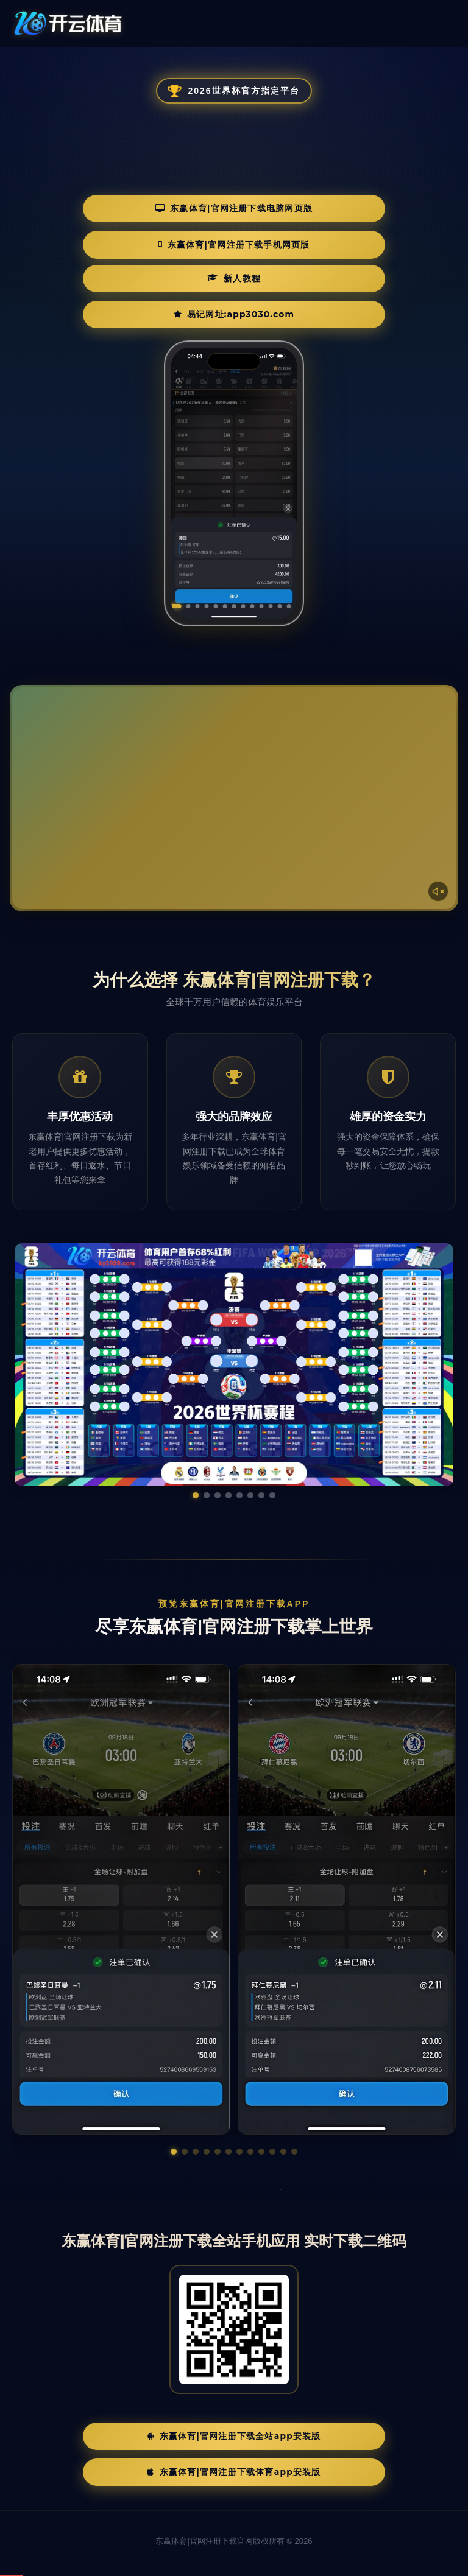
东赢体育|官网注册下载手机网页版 (343, 234)
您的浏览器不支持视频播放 (234, 782)
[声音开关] (434, 871)
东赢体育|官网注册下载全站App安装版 (234, 2421)
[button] (174, 2135)
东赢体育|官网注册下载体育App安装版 (234, 2460)
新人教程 (144, 271)
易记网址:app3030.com (293, 271)
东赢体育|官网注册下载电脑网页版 (128, 234)
